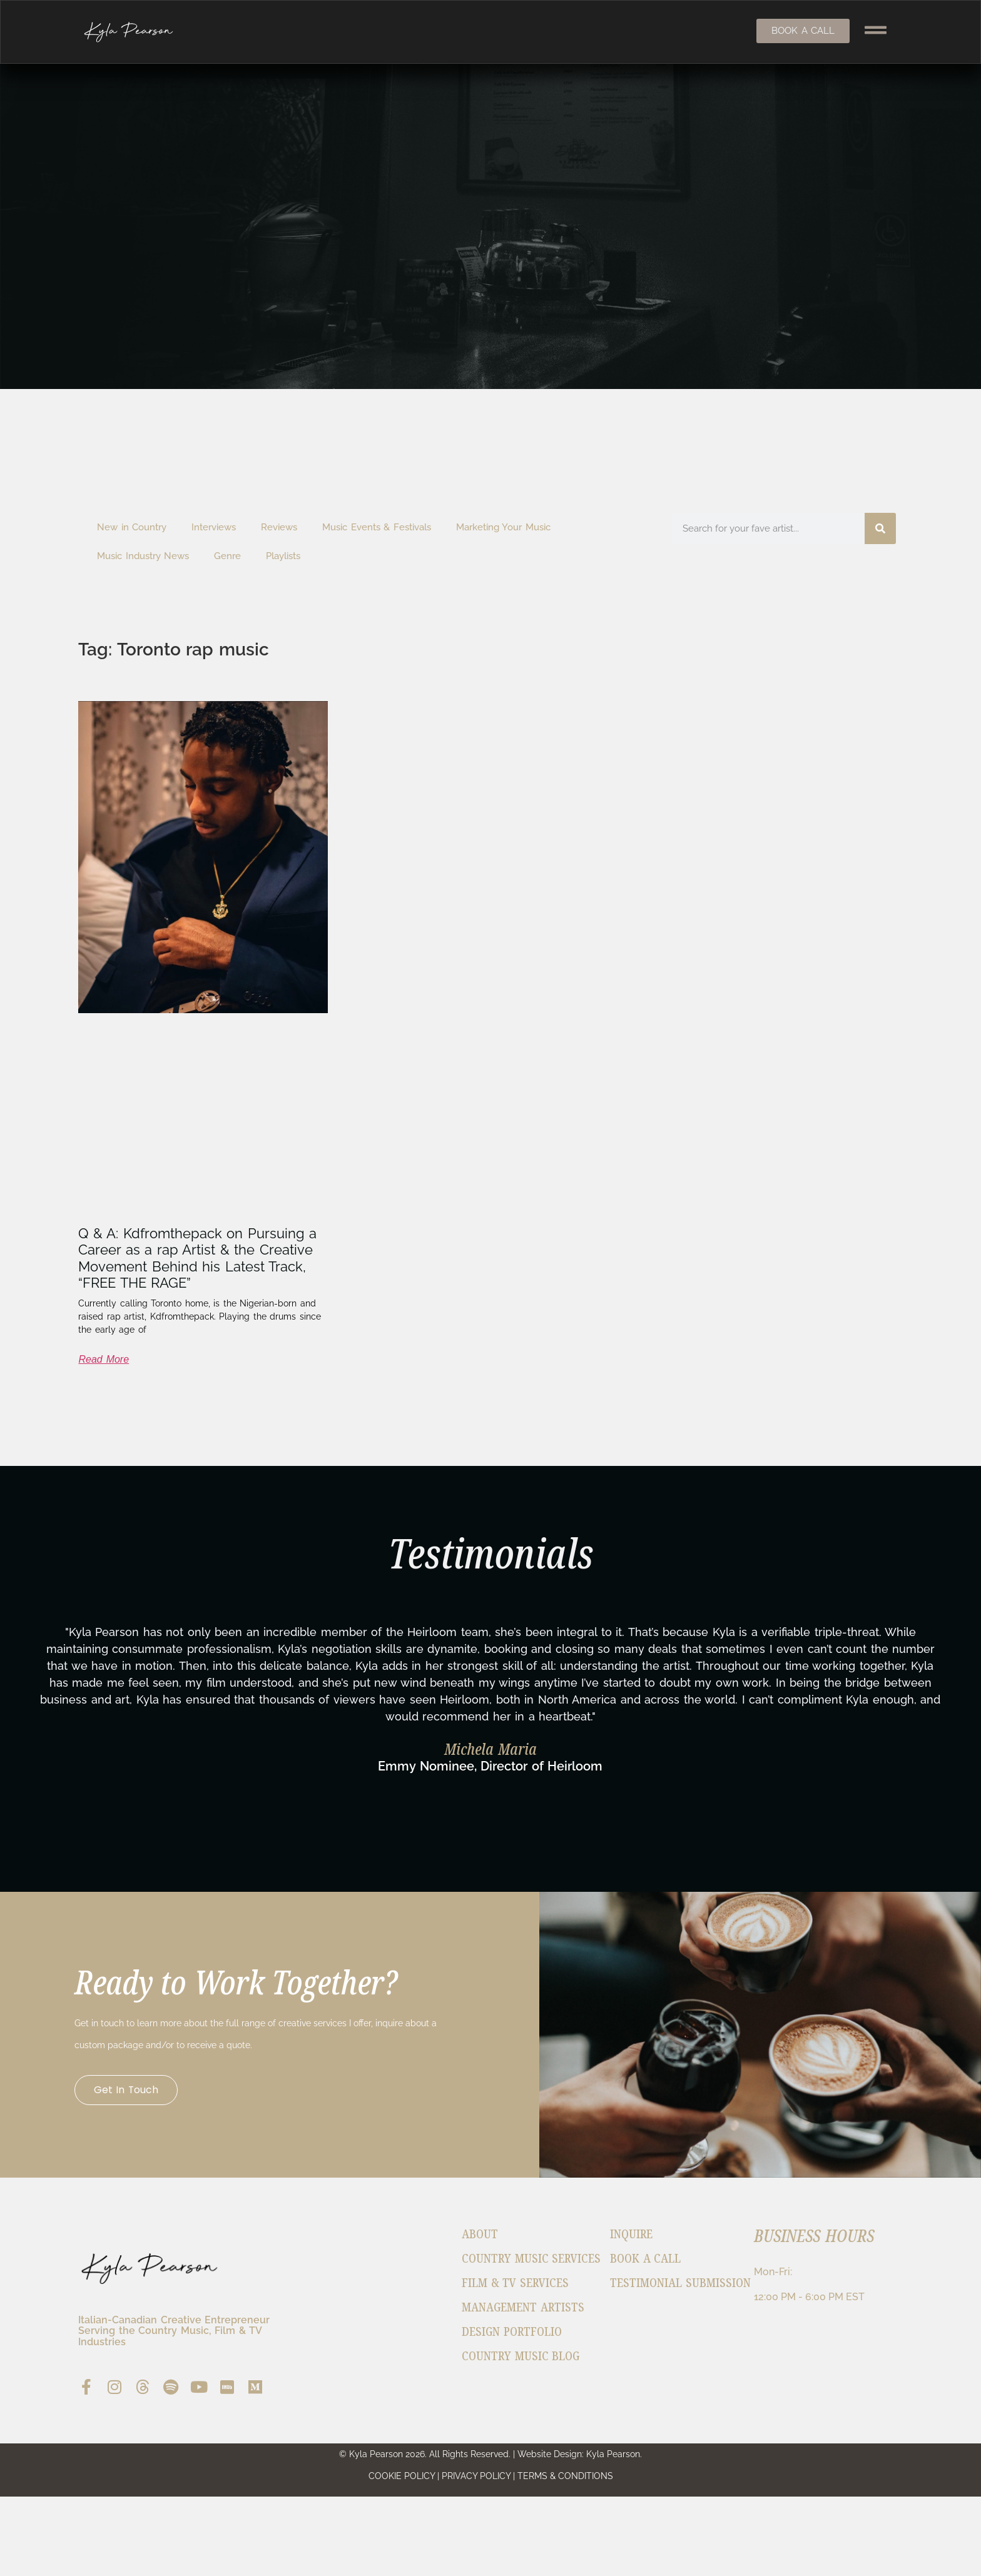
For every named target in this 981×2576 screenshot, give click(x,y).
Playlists (283, 556)
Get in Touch (130, 2098)
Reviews (279, 527)
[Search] (880, 528)
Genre (227, 556)
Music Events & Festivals (376, 527)
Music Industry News (143, 556)
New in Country (131, 527)
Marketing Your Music (503, 527)
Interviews (213, 527)
